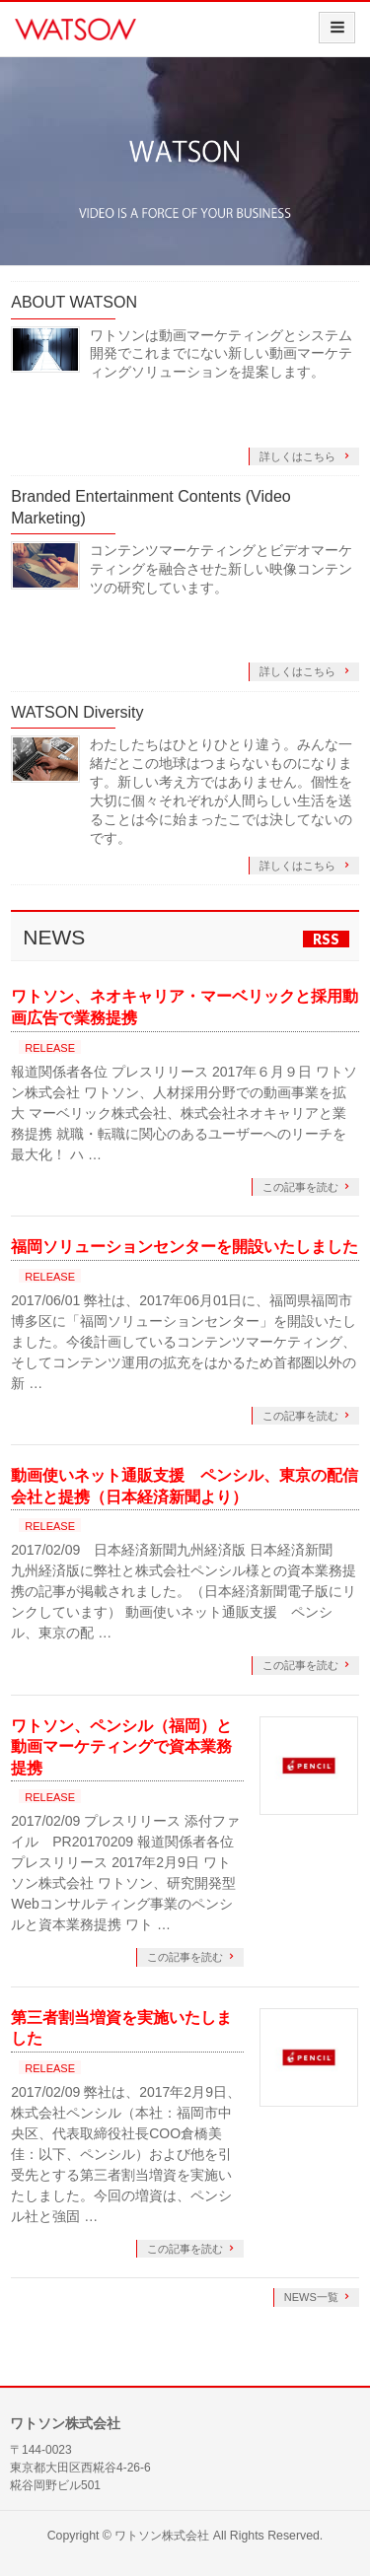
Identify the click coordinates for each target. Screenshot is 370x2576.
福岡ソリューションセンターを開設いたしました (184, 1246)
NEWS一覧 (311, 2297)
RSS (326, 939)
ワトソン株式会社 (161, 2535)
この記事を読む (300, 1187)
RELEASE (50, 1048)
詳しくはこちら (298, 456)
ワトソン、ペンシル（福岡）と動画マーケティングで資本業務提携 (121, 1746)
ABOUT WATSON (74, 302)
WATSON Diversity (77, 712)
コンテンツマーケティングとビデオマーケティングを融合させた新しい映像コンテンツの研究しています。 (221, 568)
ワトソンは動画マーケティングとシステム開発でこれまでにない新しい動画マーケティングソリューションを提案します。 (221, 354)
